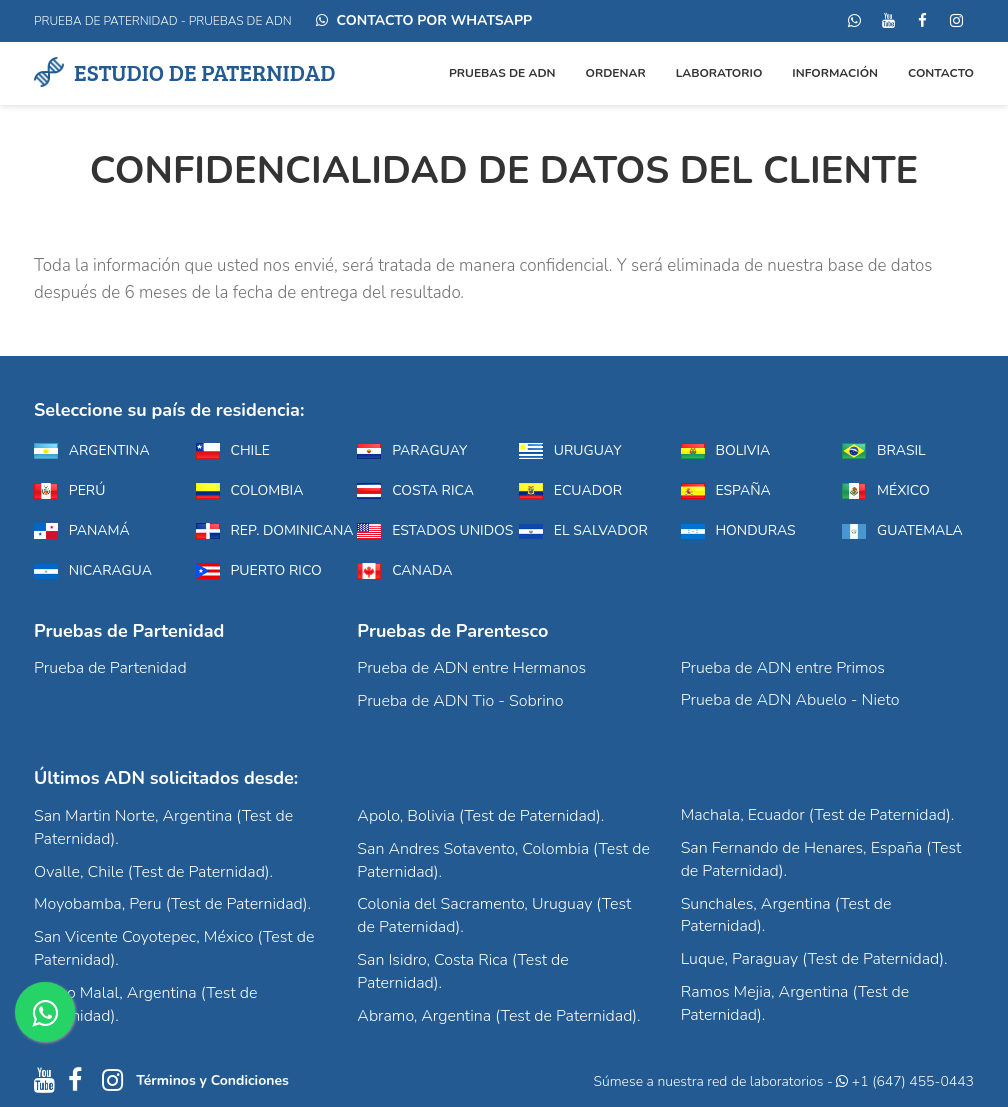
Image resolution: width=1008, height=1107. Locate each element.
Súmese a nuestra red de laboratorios (708, 1081)
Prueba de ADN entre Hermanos (471, 668)
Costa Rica (415, 490)
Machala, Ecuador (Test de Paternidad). (818, 815)
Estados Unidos (423, 530)
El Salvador (583, 530)
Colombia (250, 490)
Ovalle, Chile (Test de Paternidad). (153, 872)
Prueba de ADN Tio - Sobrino (460, 701)
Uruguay (570, 450)
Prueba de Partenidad (110, 668)
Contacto (941, 73)
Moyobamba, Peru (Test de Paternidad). (172, 904)
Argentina (92, 450)
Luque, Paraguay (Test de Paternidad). (814, 959)
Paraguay (412, 450)
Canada (404, 570)
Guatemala (902, 530)
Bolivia (726, 450)
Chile (233, 450)
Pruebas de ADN (502, 73)
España (726, 490)
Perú (69, 490)
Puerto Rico (259, 570)
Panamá (82, 530)
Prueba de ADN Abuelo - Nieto (790, 700)
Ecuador (570, 490)
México (885, 490)
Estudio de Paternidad (184, 71)
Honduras (738, 530)
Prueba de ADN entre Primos (783, 668)
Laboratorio (719, 73)
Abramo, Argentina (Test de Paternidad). (498, 1016)
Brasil (883, 450)
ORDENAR (616, 73)
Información (835, 73)
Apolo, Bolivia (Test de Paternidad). (480, 816)
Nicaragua (93, 570)
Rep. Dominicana (262, 530)
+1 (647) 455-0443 (905, 1081)
